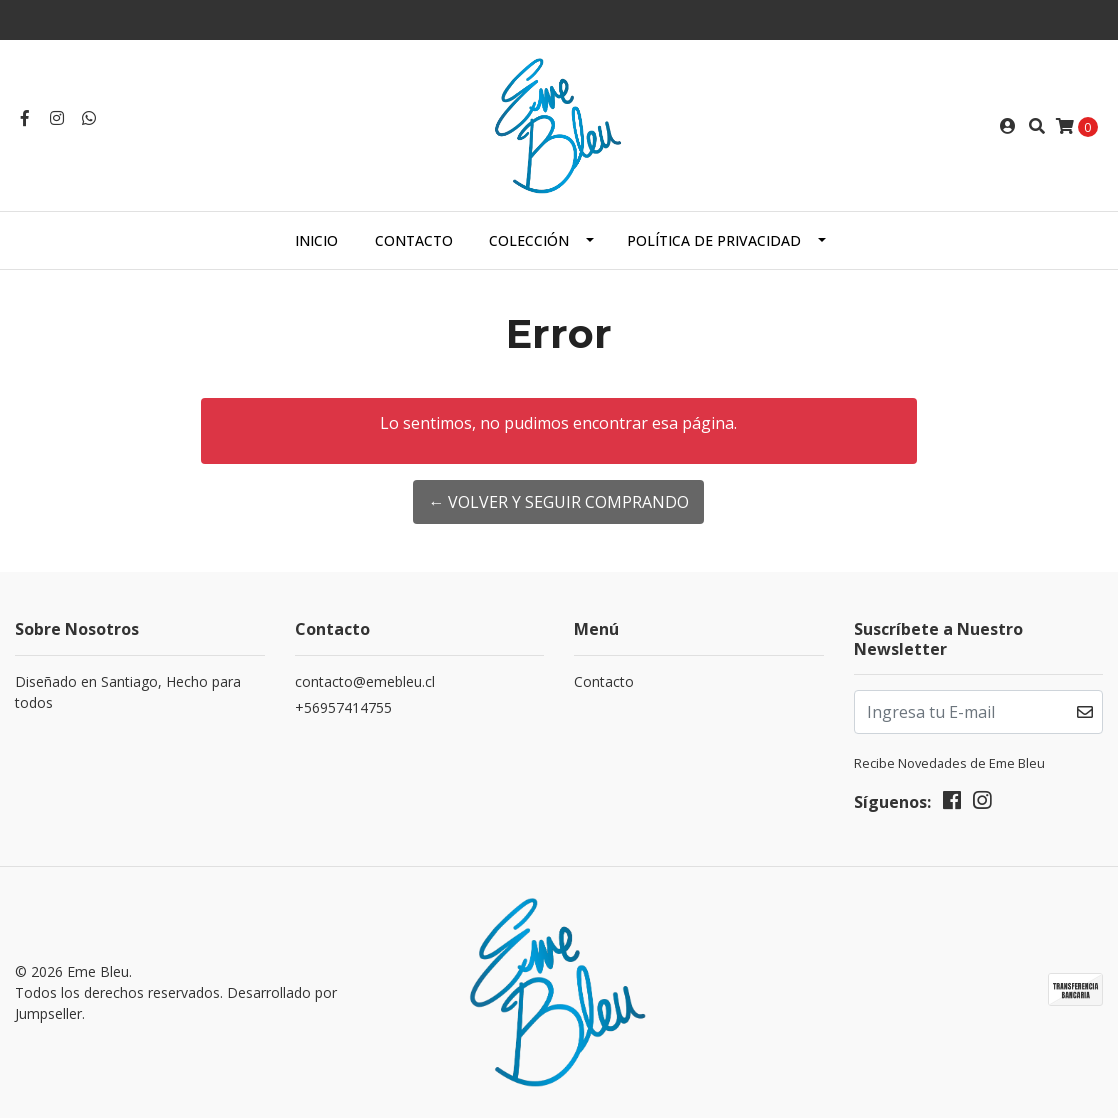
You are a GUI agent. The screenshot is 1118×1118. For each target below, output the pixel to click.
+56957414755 (343, 707)
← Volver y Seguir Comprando (558, 502)
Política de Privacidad (714, 240)
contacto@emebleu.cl (365, 681)
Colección (529, 240)
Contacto (414, 240)
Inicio (316, 240)
